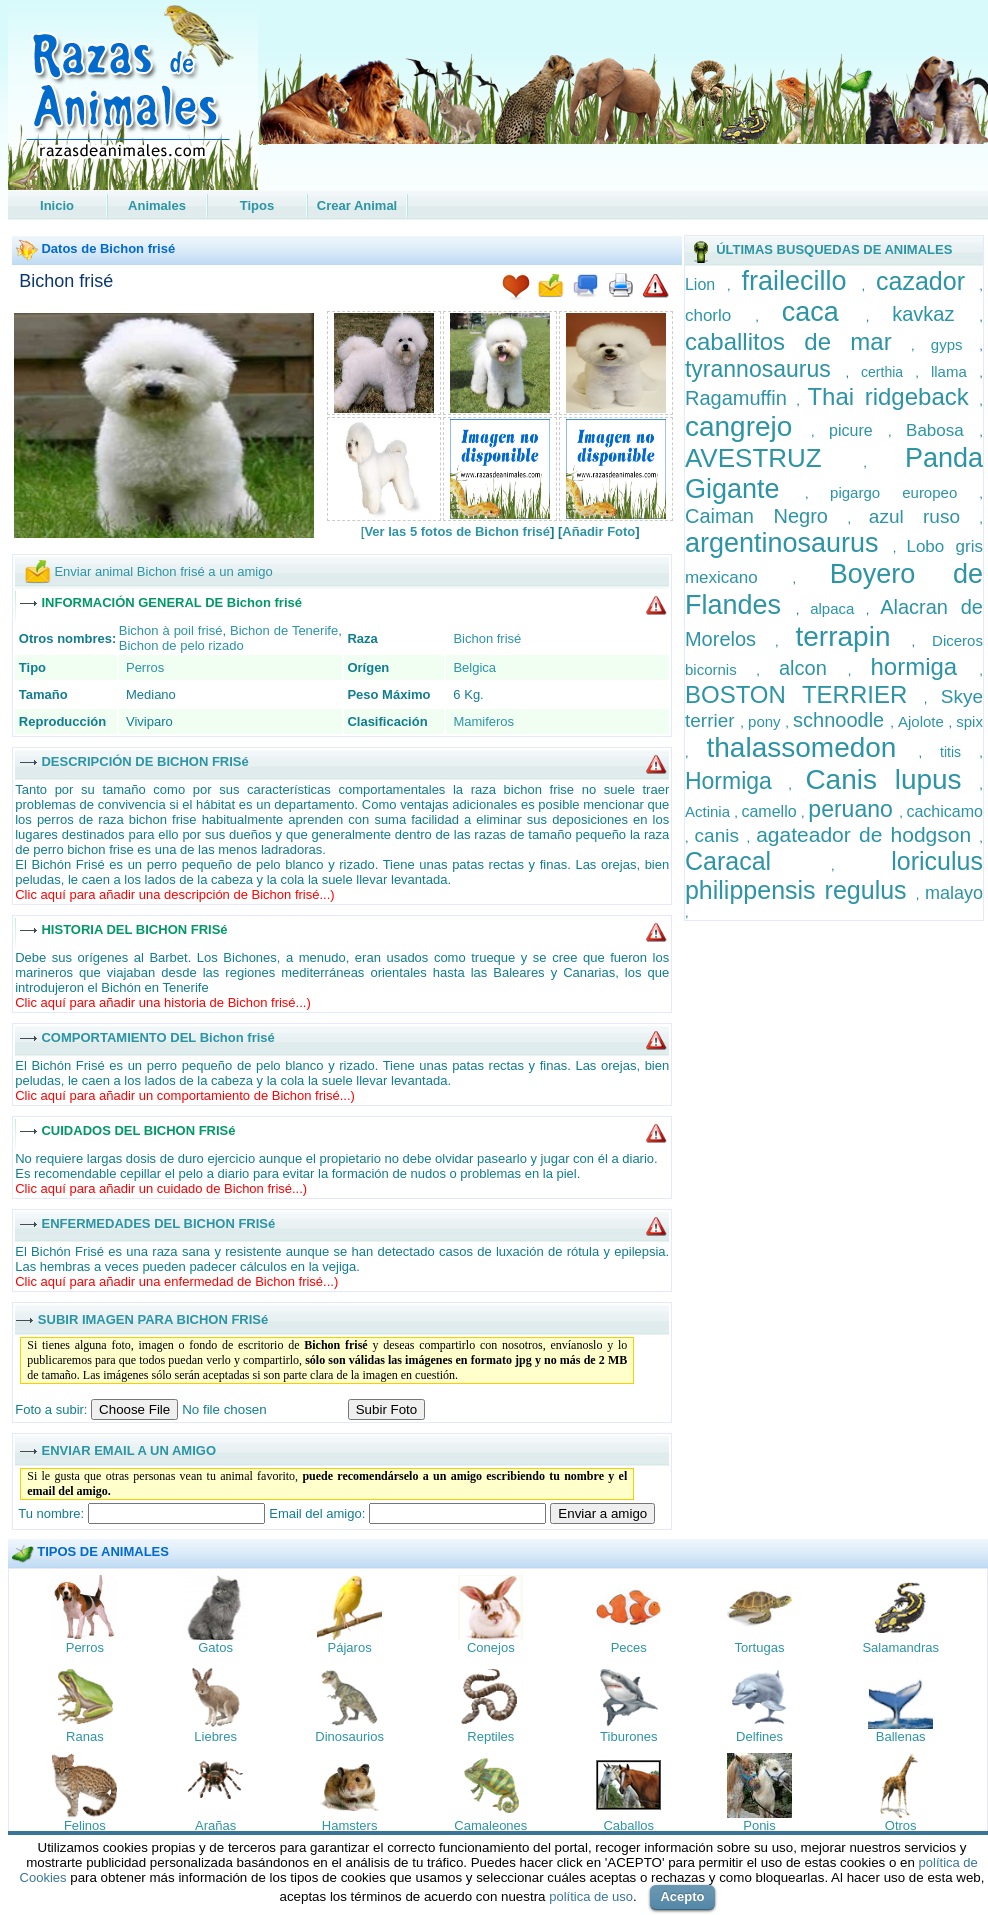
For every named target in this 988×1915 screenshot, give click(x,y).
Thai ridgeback (893, 396)
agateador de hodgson (867, 834)
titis (959, 752)
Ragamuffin (740, 398)
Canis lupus (892, 779)
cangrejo (748, 426)
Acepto (682, 1896)
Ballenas (901, 1736)
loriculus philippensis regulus (834, 875)
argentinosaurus (789, 543)
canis (721, 835)
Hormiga (736, 781)
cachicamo (944, 811)
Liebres (215, 1736)
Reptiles (490, 1736)
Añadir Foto (598, 531)
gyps (955, 344)
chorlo (720, 315)
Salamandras (900, 1647)
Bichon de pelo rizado (181, 645)
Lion (706, 284)
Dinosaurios (349, 1736)
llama (955, 371)
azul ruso (924, 516)
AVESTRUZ (774, 458)
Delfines (759, 1736)
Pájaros (350, 1647)
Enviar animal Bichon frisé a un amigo (163, 571)
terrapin (854, 636)
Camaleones (490, 1825)
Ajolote (923, 721)
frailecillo (802, 281)
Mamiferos (483, 721)
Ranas (85, 1736)
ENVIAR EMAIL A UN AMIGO (128, 1449)
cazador (927, 281)
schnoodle (841, 720)
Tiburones (628, 1736)
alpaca (838, 608)
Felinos (85, 1825)
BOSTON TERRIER (804, 694)
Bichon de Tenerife (284, 630)
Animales (157, 205)
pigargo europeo (904, 492)
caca (824, 312)
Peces (629, 1647)
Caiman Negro (766, 516)
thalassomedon (813, 747)
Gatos (215, 1647)
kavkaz (935, 314)
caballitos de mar (798, 341)
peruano (853, 809)
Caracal (758, 861)
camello (771, 811)
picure (858, 430)
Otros (901, 1825)
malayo (954, 893)
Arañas (215, 1825)
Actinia (709, 811)
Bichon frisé (66, 281)
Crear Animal (357, 205)
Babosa (942, 430)
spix (969, 721)
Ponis (759, 1825)
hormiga (925, 666)
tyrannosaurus (765, 369)
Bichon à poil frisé (171, 630)
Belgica (474, 667)
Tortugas (760, 1647)
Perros (145, 667)
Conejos (491, 1647)
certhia (888, 372)
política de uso (591, 1896)
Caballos (628, 1825)
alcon (813, 668)
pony (766, 721)
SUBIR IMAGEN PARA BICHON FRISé (153, 1318)
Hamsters (350, 1825)
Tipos (257, 205)
